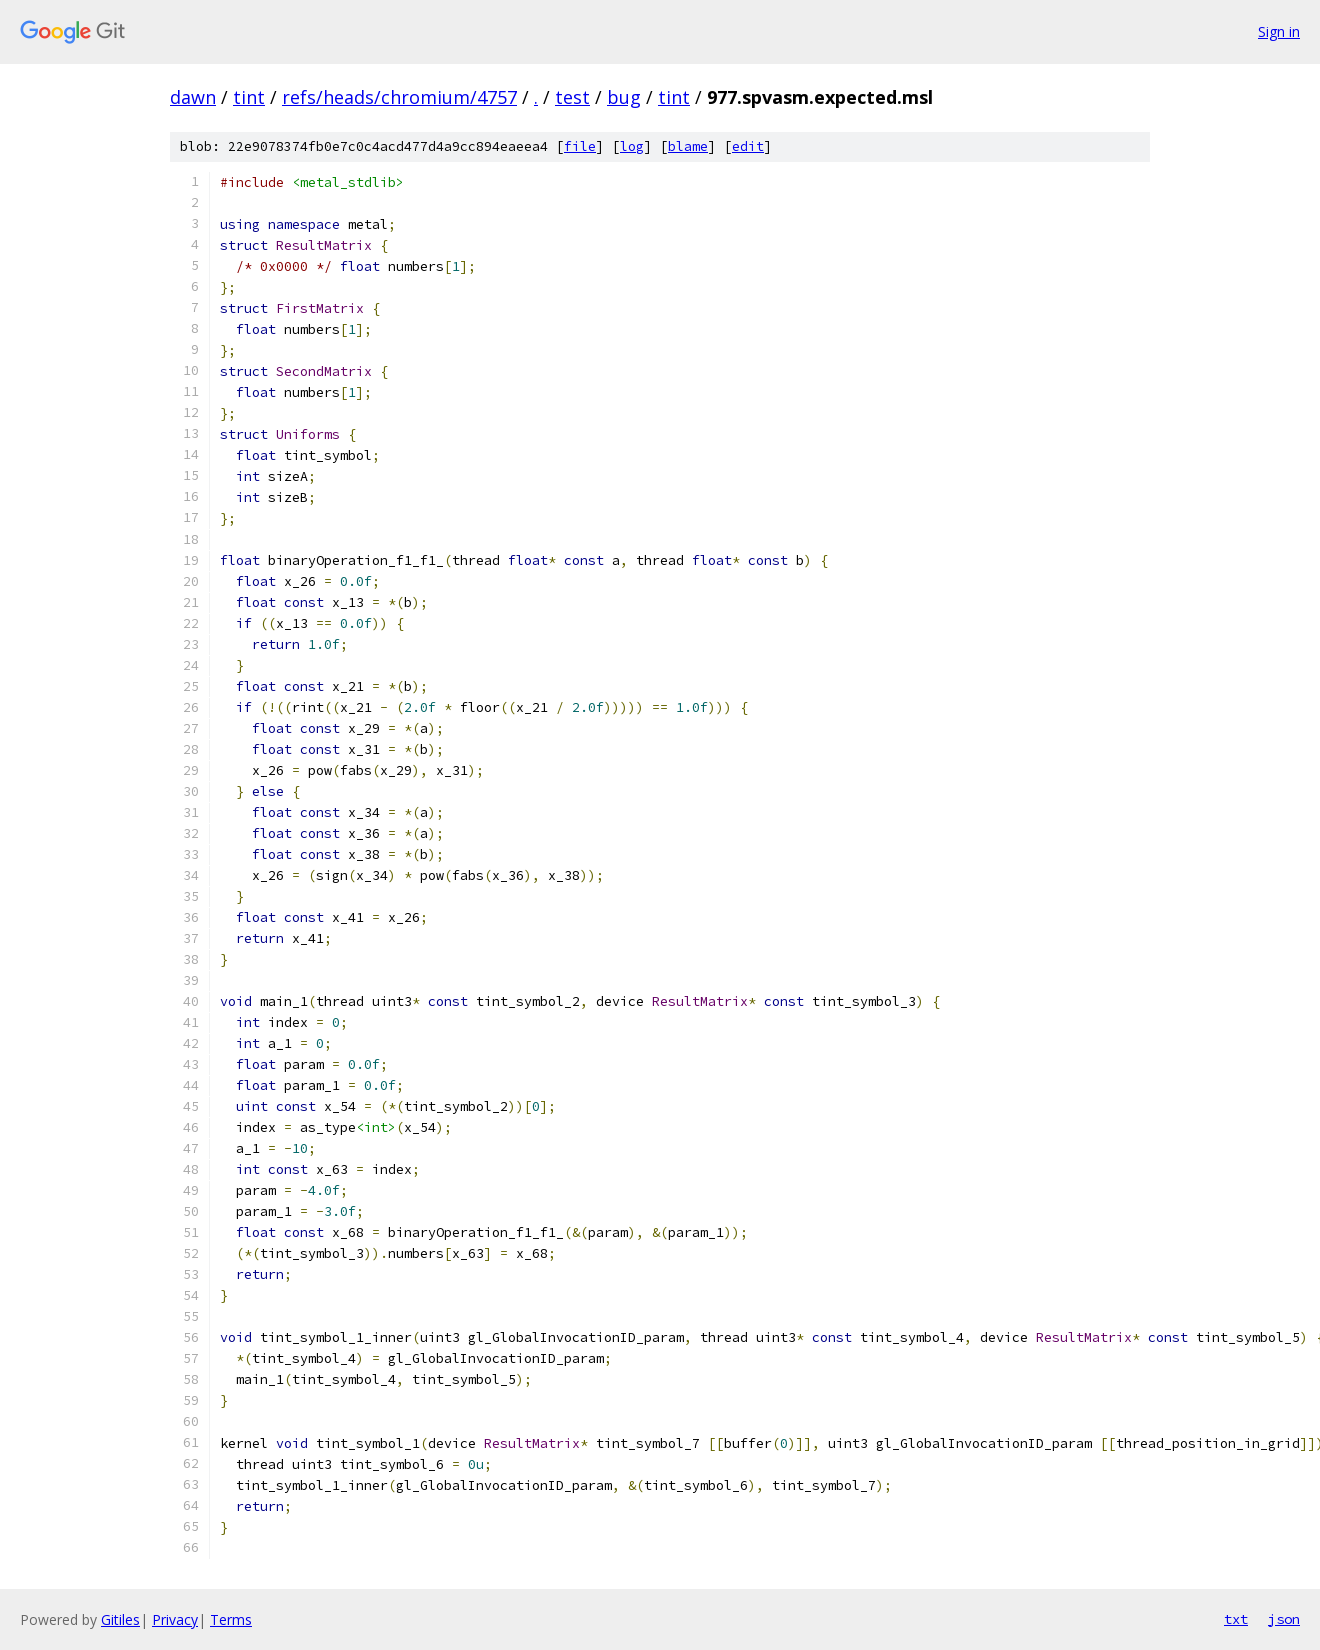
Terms (231, 1619)
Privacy (175, 1619)
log (632, 146)
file (580, 146)
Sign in (1279, 31)
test (572, 97)
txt (1236, 1619)
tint (249, 97)
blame (688, 146)
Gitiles (120, 1619)
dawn (193, 97)
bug (624, 97)
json (1284, 1619)
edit (748, 146)
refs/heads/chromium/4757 (399, 97)
